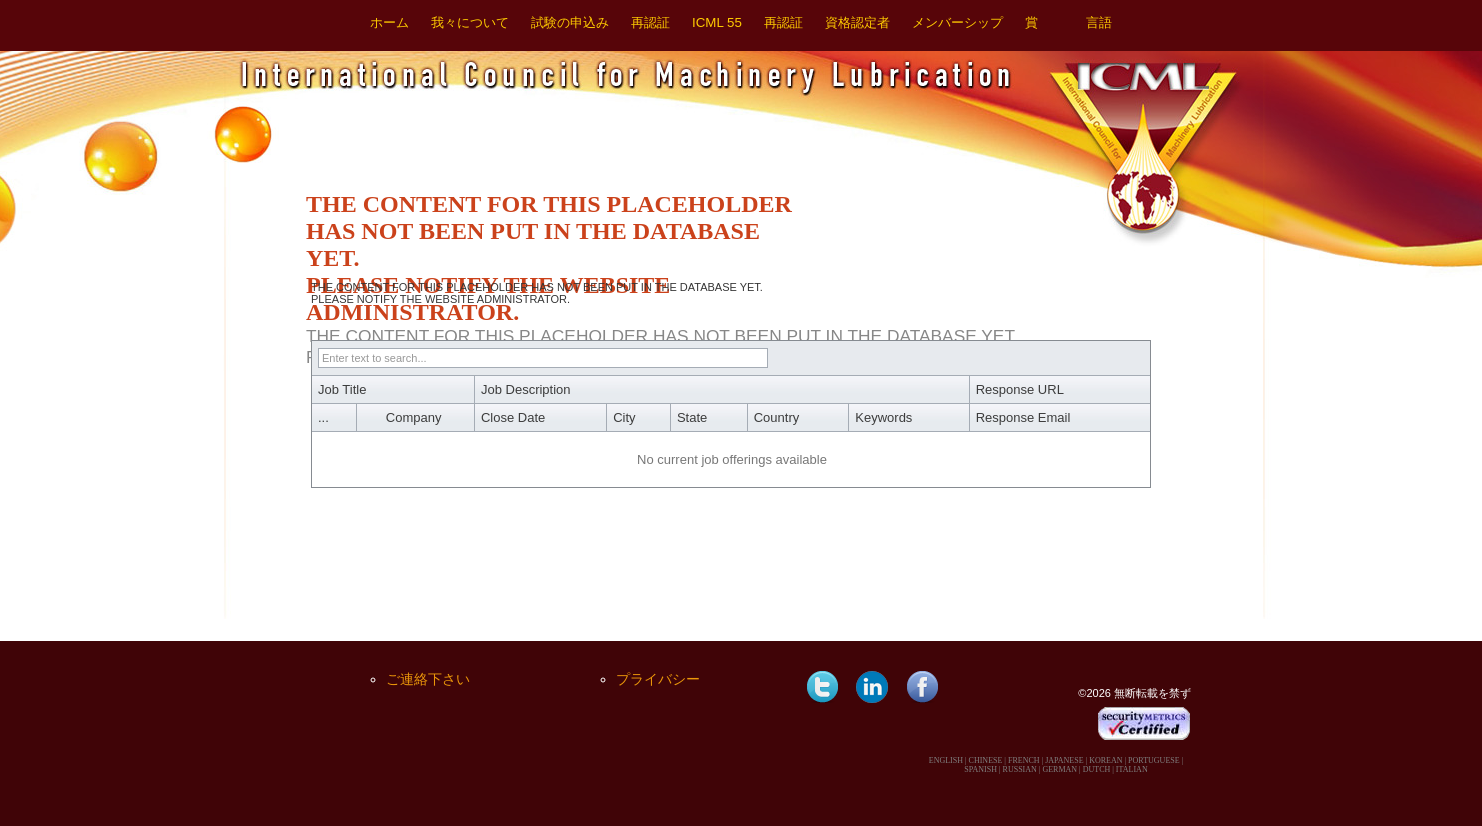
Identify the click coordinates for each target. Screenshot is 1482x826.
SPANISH (980, 769)
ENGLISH (946, 760)
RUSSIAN (1020, 769)
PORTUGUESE (1154, 760)
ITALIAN (1132, 769)
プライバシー (658, 679)
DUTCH (1097, 769)
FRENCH (1024, 760)
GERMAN (1059, 769)
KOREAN (1105, 760)
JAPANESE (1064, 760)
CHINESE (986, 760)
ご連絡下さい (428, 679)
